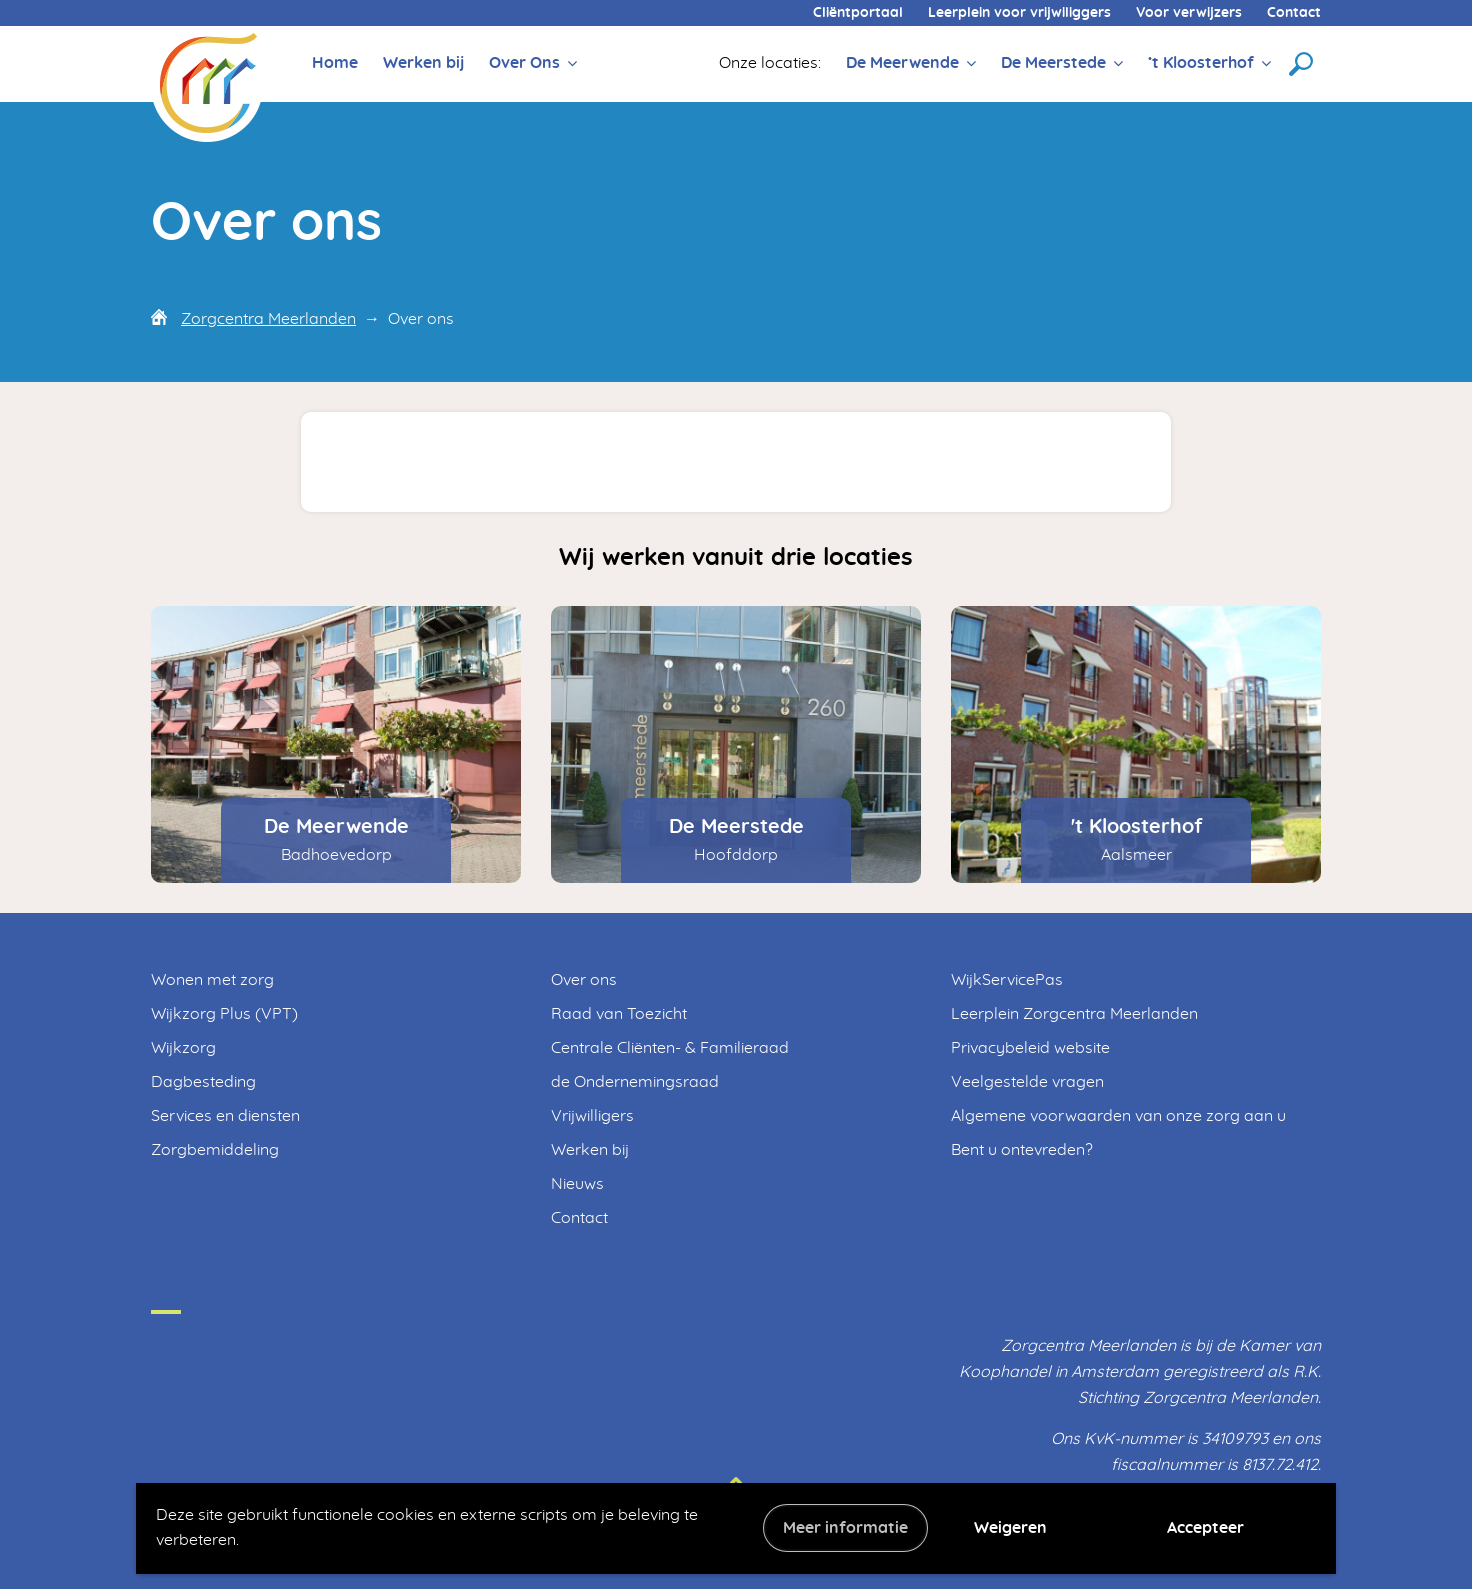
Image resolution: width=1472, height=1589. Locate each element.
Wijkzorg (183, 1048)
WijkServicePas (1007, 980)
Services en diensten (225, 1116)
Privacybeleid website (1030, 1048)
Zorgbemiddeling (215, 1150)
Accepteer (1205, 1528)
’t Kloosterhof (1201, 63)
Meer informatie (845, 1528)
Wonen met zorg (212, 980)
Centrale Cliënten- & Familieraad (670, 1048)
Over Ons (524, 63)
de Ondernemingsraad (635, 1082)
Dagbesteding (203, 1082)
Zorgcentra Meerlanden (268, 319)
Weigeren (1010, 1528)
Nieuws (577, 1184)
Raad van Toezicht (619, 1014)
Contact (1294, 13)
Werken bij (423, 63)
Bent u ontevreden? (1022, 1150)
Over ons (584, 980)
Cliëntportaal (858, 13)
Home (335, 63)
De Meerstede (1053, 63)
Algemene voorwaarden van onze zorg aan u (1118, 1116)
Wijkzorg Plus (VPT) (224, 1014)
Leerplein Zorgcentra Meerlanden (1074, 1014)
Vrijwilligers (592, 1116)
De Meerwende (902, 63)
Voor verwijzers (1189, 13)
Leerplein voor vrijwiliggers (1019, 13)
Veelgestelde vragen (1027, 1082)
